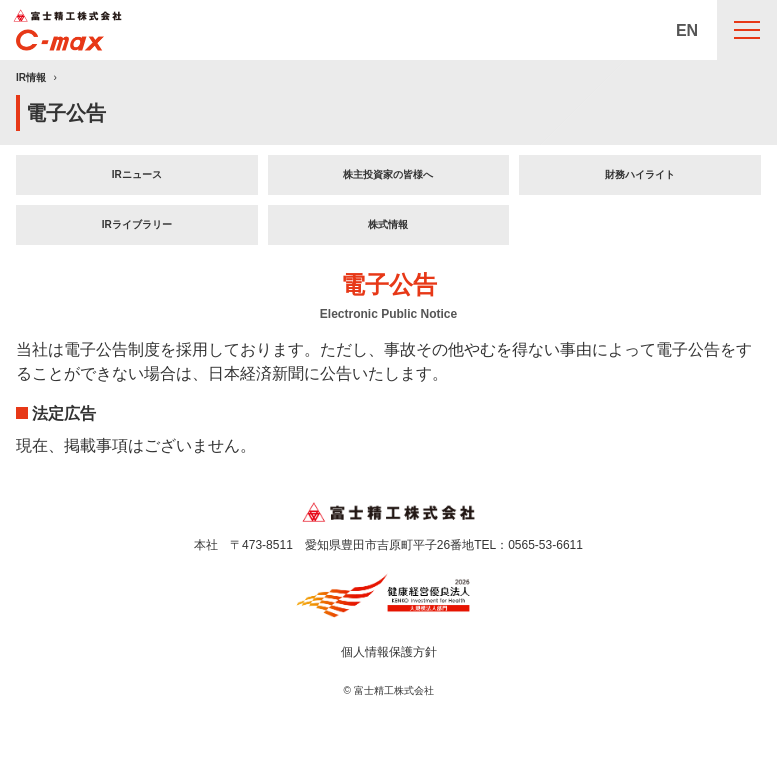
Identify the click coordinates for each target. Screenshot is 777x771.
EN (687, 30)
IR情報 (31, 77)
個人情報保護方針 (389, 652)
